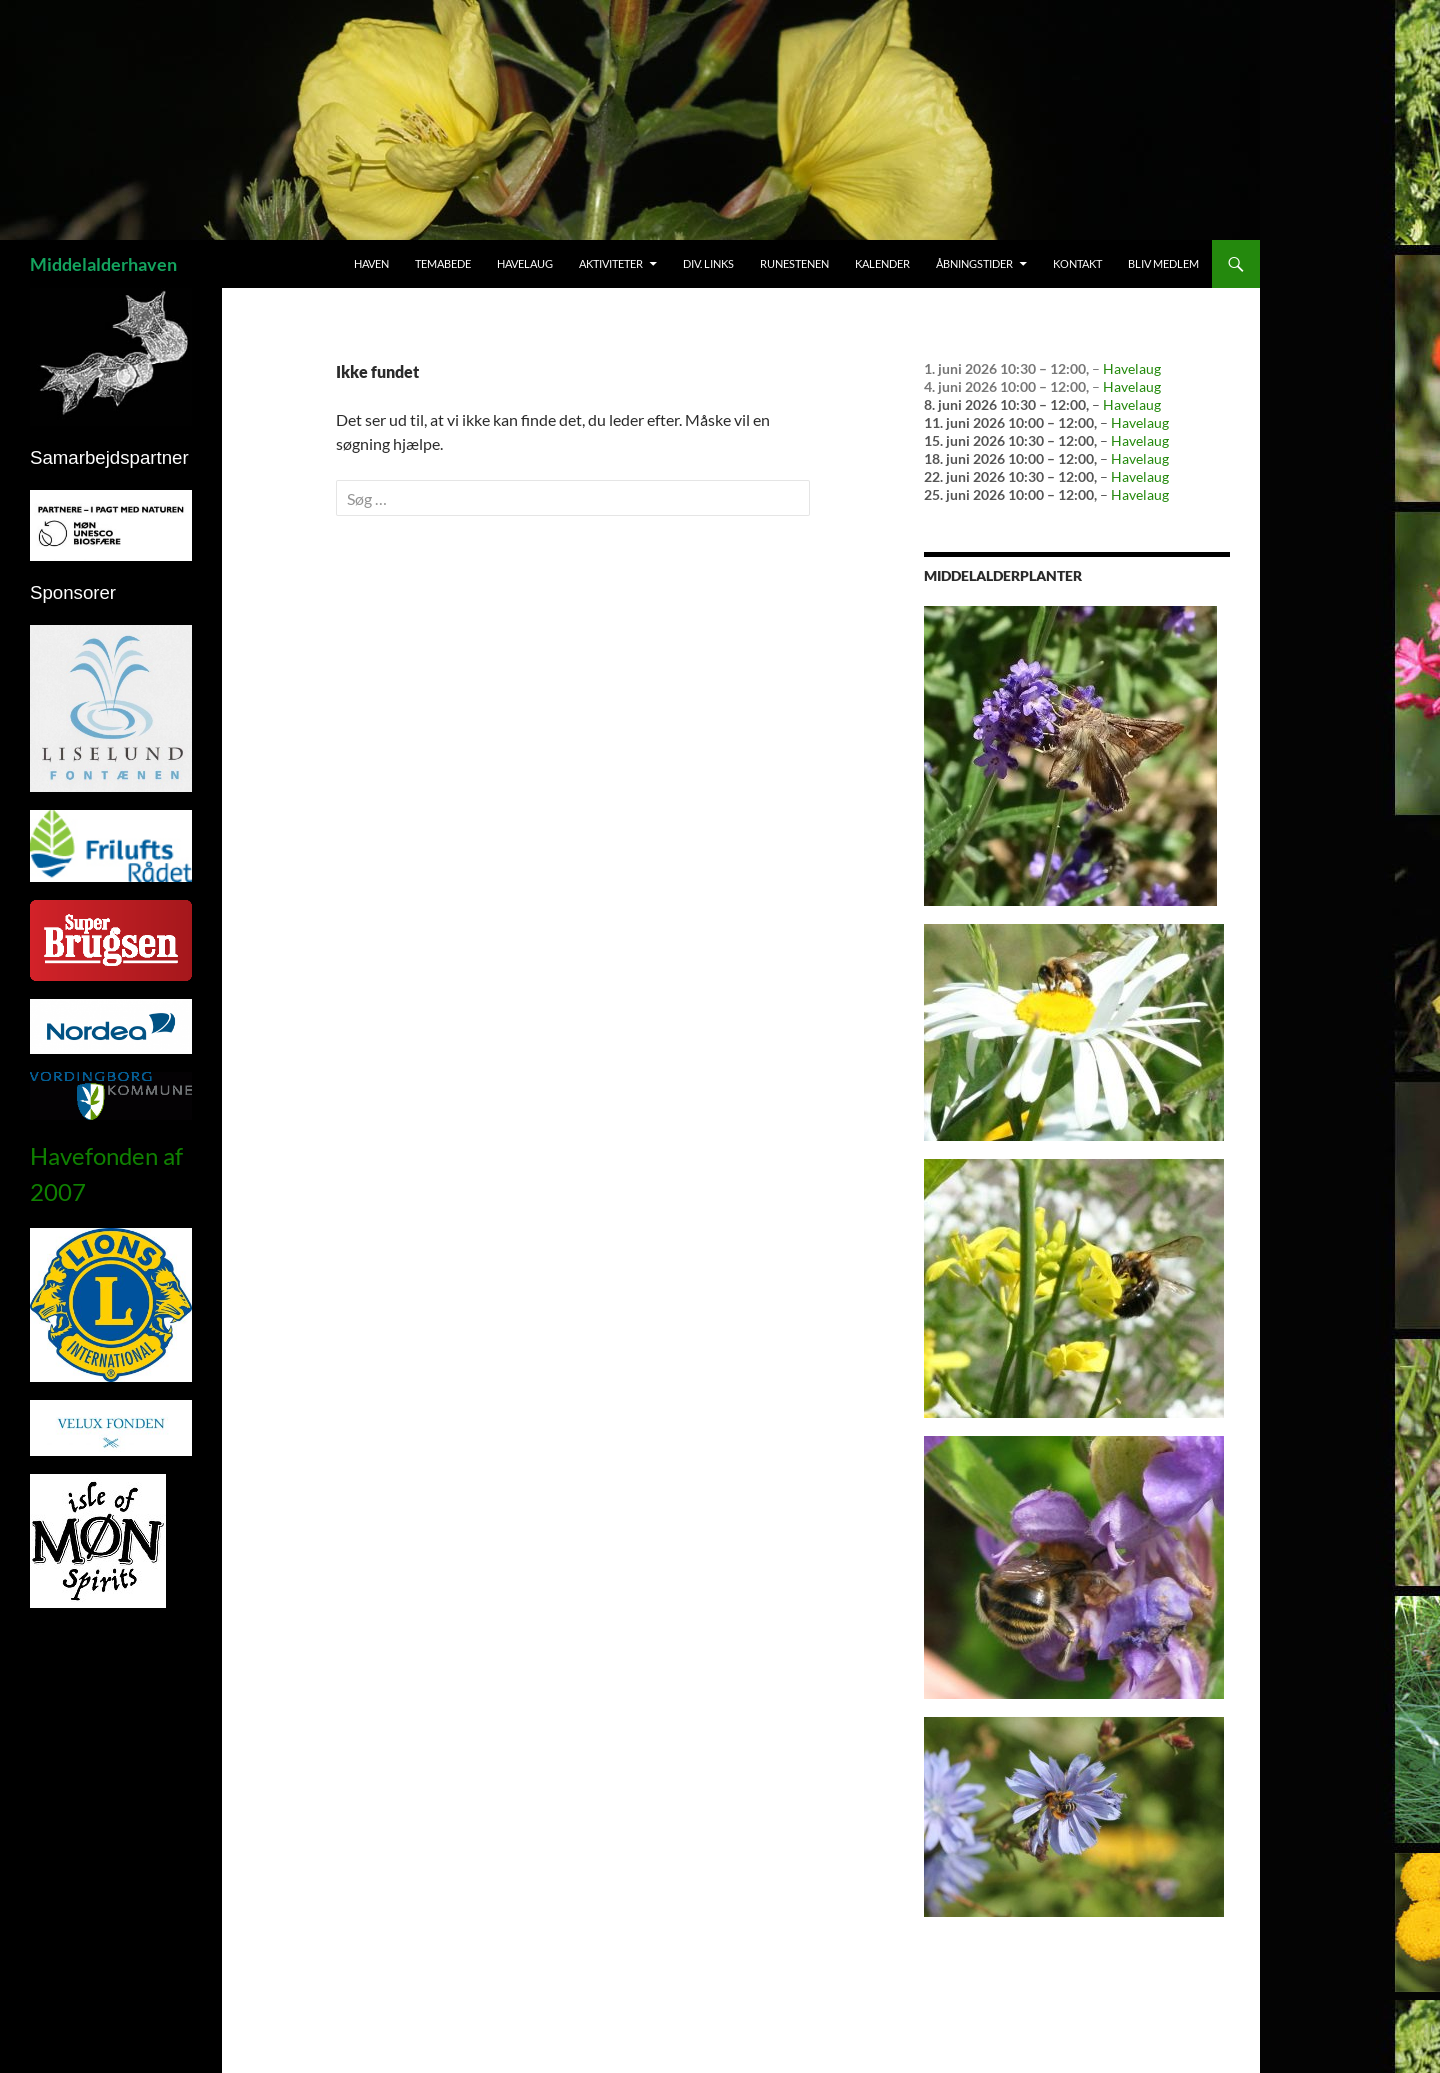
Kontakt (1077, 263)
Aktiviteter (611, 263)
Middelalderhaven (103, 264)
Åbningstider (974, 263)
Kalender (882, 263)
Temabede (443, 263)
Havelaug (525, 263)
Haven (371, 263)
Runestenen (794, 263)
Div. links (708, 263)
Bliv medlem (1163, 263)
